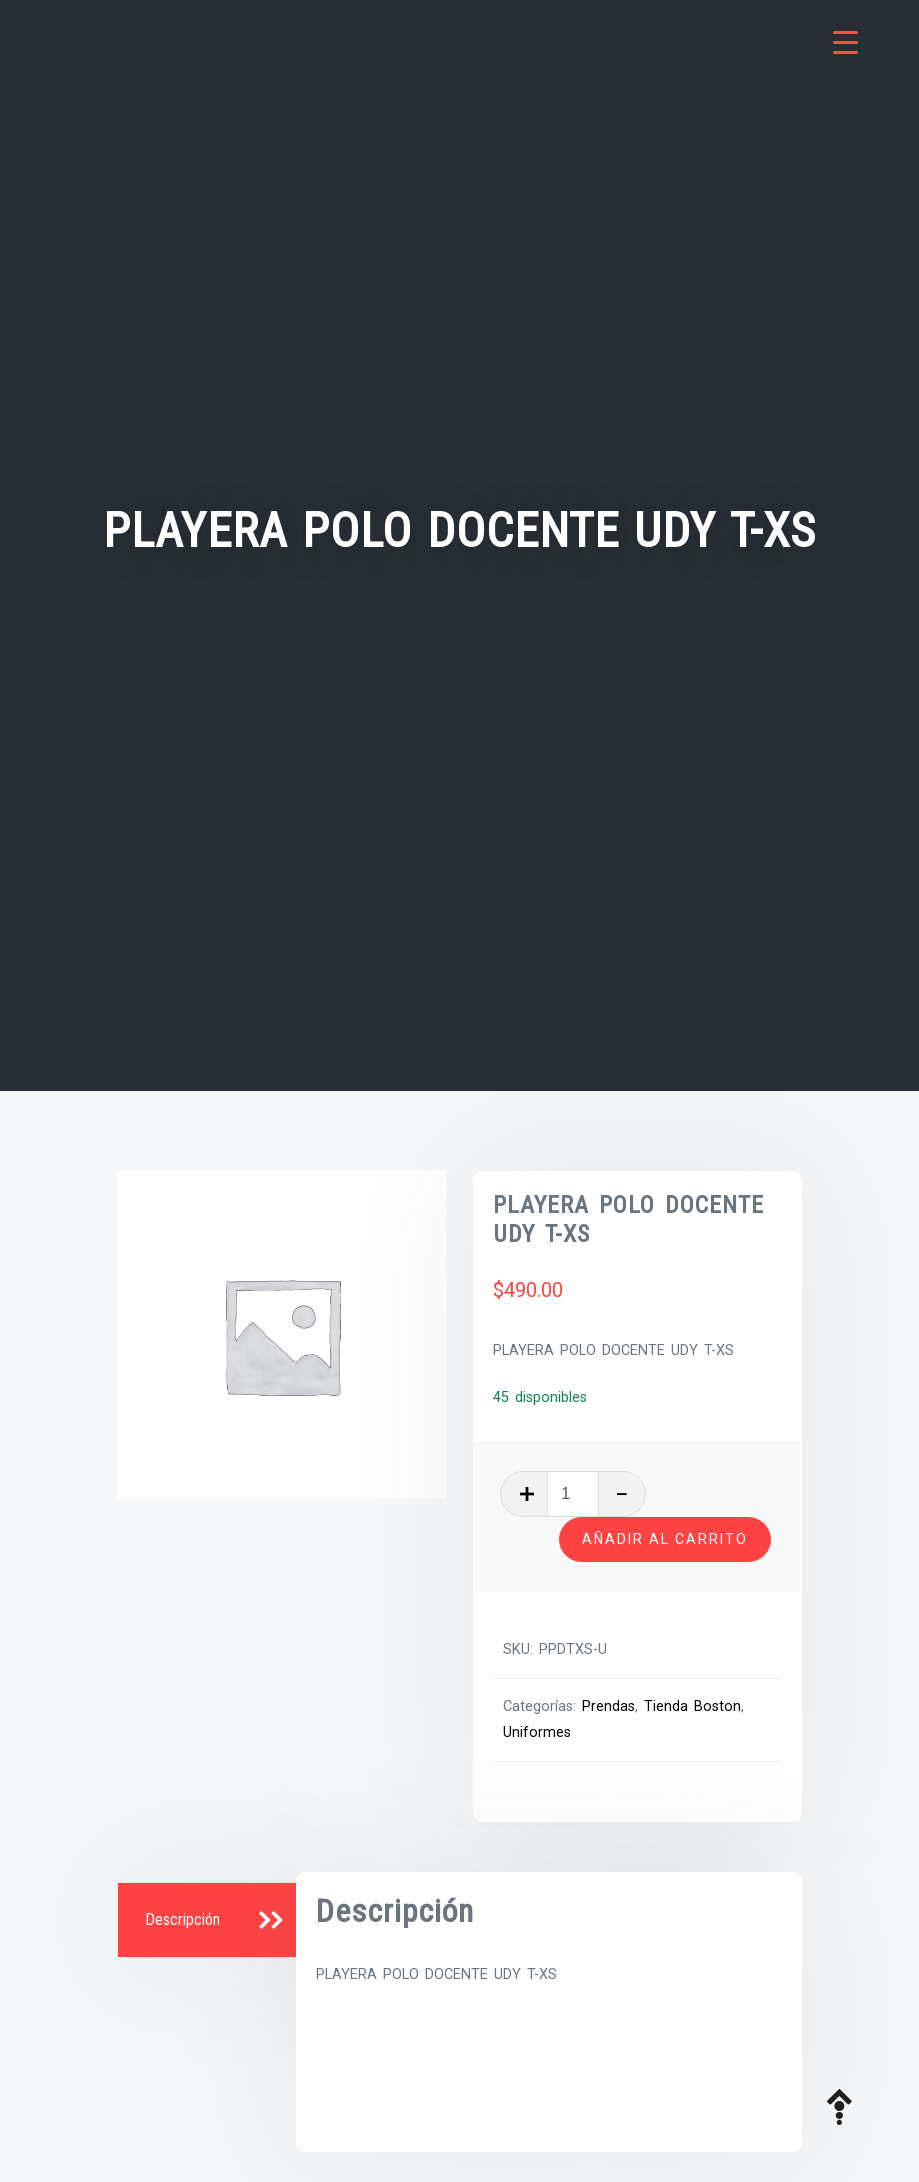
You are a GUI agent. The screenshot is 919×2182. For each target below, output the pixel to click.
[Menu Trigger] (845, 42)
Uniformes (537, 1732)
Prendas (608, 1706)
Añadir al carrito (665, 1539)
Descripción (182, 1919)
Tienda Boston (692, 1706)
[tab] (209, 1921)
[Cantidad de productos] (573, 1494)
